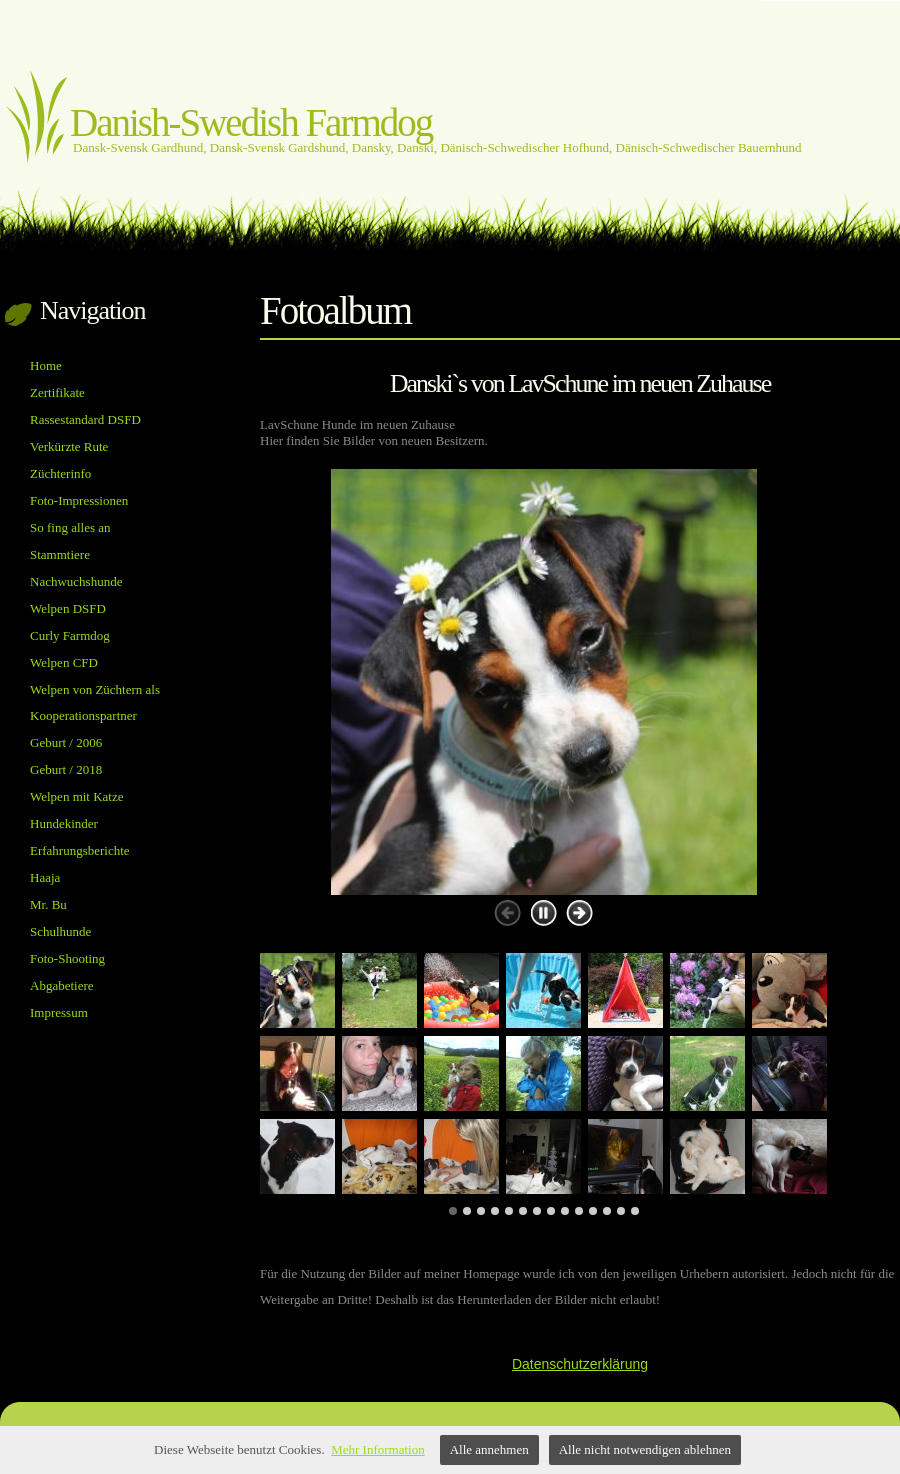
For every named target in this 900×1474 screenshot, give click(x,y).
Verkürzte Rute (69, 446)
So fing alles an (70, 527)
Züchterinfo (60, 473)
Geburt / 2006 (66, 742)
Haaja (45, 877)
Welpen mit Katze (77, 796)
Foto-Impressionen (79, 500)
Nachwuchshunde (76, 581)
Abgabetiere (62, 985)
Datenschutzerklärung (580, 1364)
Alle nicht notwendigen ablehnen (645, 1449)
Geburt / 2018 (66, 769)
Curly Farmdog (70, 635)
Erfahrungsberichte (80, 850)
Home (46, 365)
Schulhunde (60, 931)
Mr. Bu (48, 904)
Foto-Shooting (67, 958)
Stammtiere (60, 554)
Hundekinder (64, 823)
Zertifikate (57, 392)
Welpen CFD (64, 662)
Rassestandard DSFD (85, 419)
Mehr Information (378, 1449)
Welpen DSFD (68, 608)
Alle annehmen (489, 1449)
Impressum (59, 1012)
